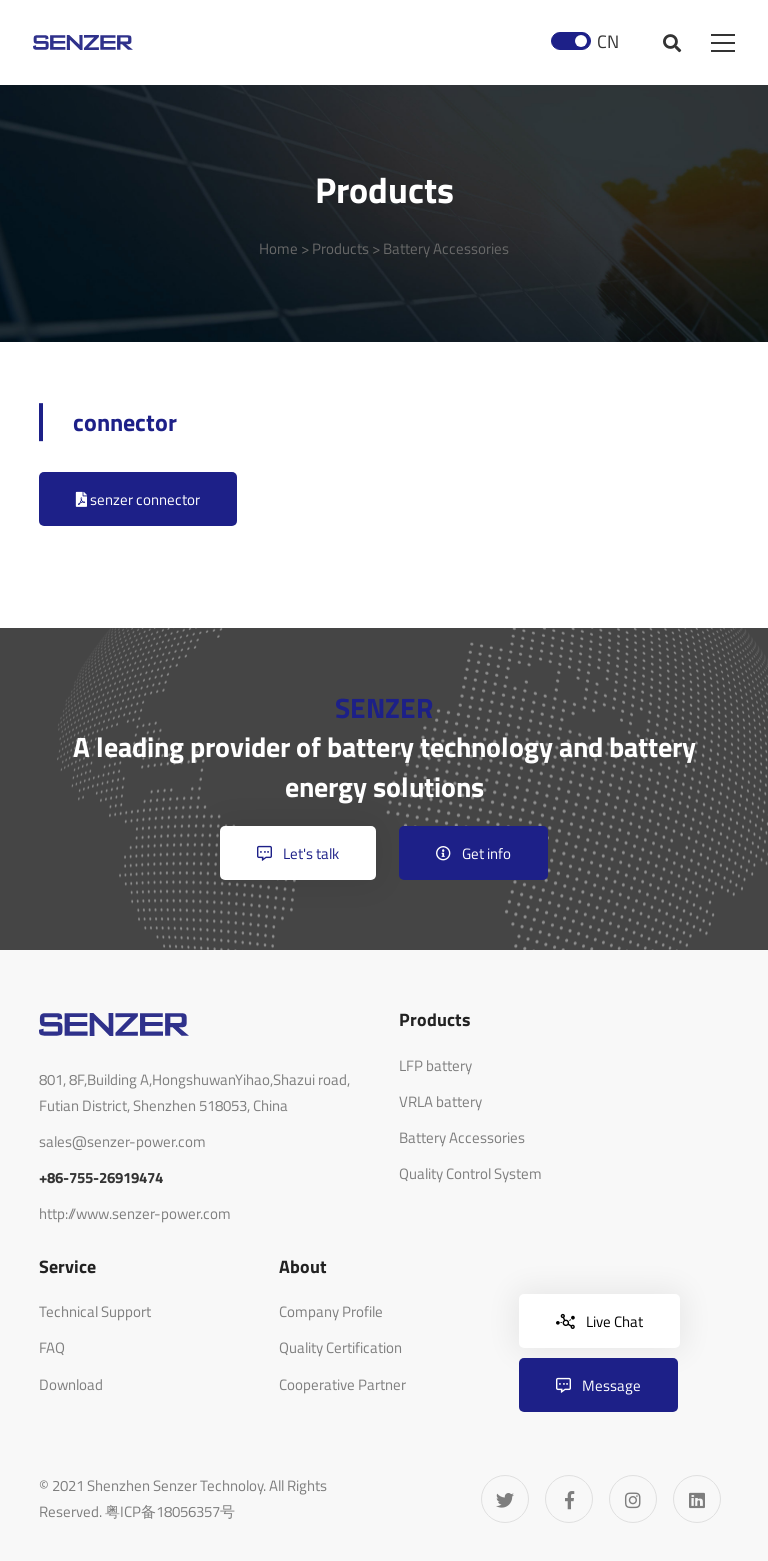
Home (278, 248)
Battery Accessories (446, 248)
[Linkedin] (697, 1499)
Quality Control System (470, 1173)
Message (598, 1385)
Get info (473, 853)
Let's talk (298, 853)
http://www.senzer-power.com (135, 1213)
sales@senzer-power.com (122, 1141)
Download (71, 1384)
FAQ (52, 1347)
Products (340, 248)
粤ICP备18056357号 (170, 1511)
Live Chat (599, 1321)
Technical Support (95, 1311)
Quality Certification (340, 1347)
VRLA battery (440, 1101)
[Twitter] (505, 1499)
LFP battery (435, 1065)
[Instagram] (633, 1499)
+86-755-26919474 (101, 1177)
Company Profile (331, 1311)
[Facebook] (569, 1499)
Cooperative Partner (342, 1384)
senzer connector (138, 499)
